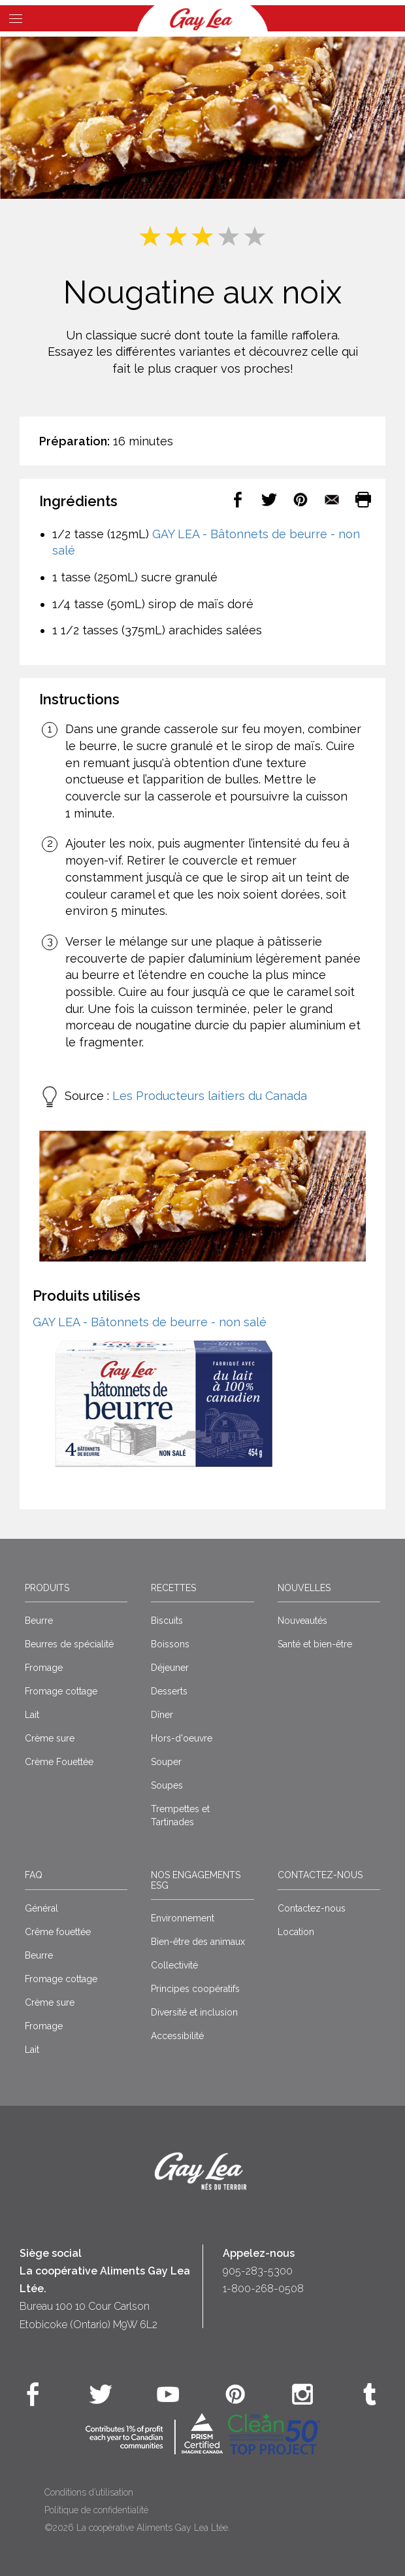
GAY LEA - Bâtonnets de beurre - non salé (150, 1322)
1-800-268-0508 (263, 2288)
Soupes (167, 1785)
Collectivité (174, 1965)
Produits (47, 1588)
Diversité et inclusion (194, 2012)
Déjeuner (170, 1667)
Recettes (173, 1588)
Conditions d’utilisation (88, 2492)
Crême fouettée (58, 1932)
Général (41, 1908)
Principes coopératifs (195, 1989)
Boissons (170, 1644)
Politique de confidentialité (96, 2510)
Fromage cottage (61, 1691)
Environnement (182, 1918)
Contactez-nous (320, 1875)
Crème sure (49, 1738)
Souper (166, 1762)
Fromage (44, 1667)
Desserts (169, 1691)
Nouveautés (302, 1620)
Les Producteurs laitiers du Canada (209, 1096)
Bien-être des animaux (198, 1941)
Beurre (39, 1620)
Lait (32, 1714)
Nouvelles (304, 1588)
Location (296, 1932)
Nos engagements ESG (195, 1880)
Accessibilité (177, 2036)
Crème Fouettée (59, 1762)
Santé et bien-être (315, 1644)
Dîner (162, 1714)
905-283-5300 (258, 2271)
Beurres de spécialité (69, 1644)
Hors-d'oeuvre (181, 1738)
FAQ (33, 1875)
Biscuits (167, 1620)
